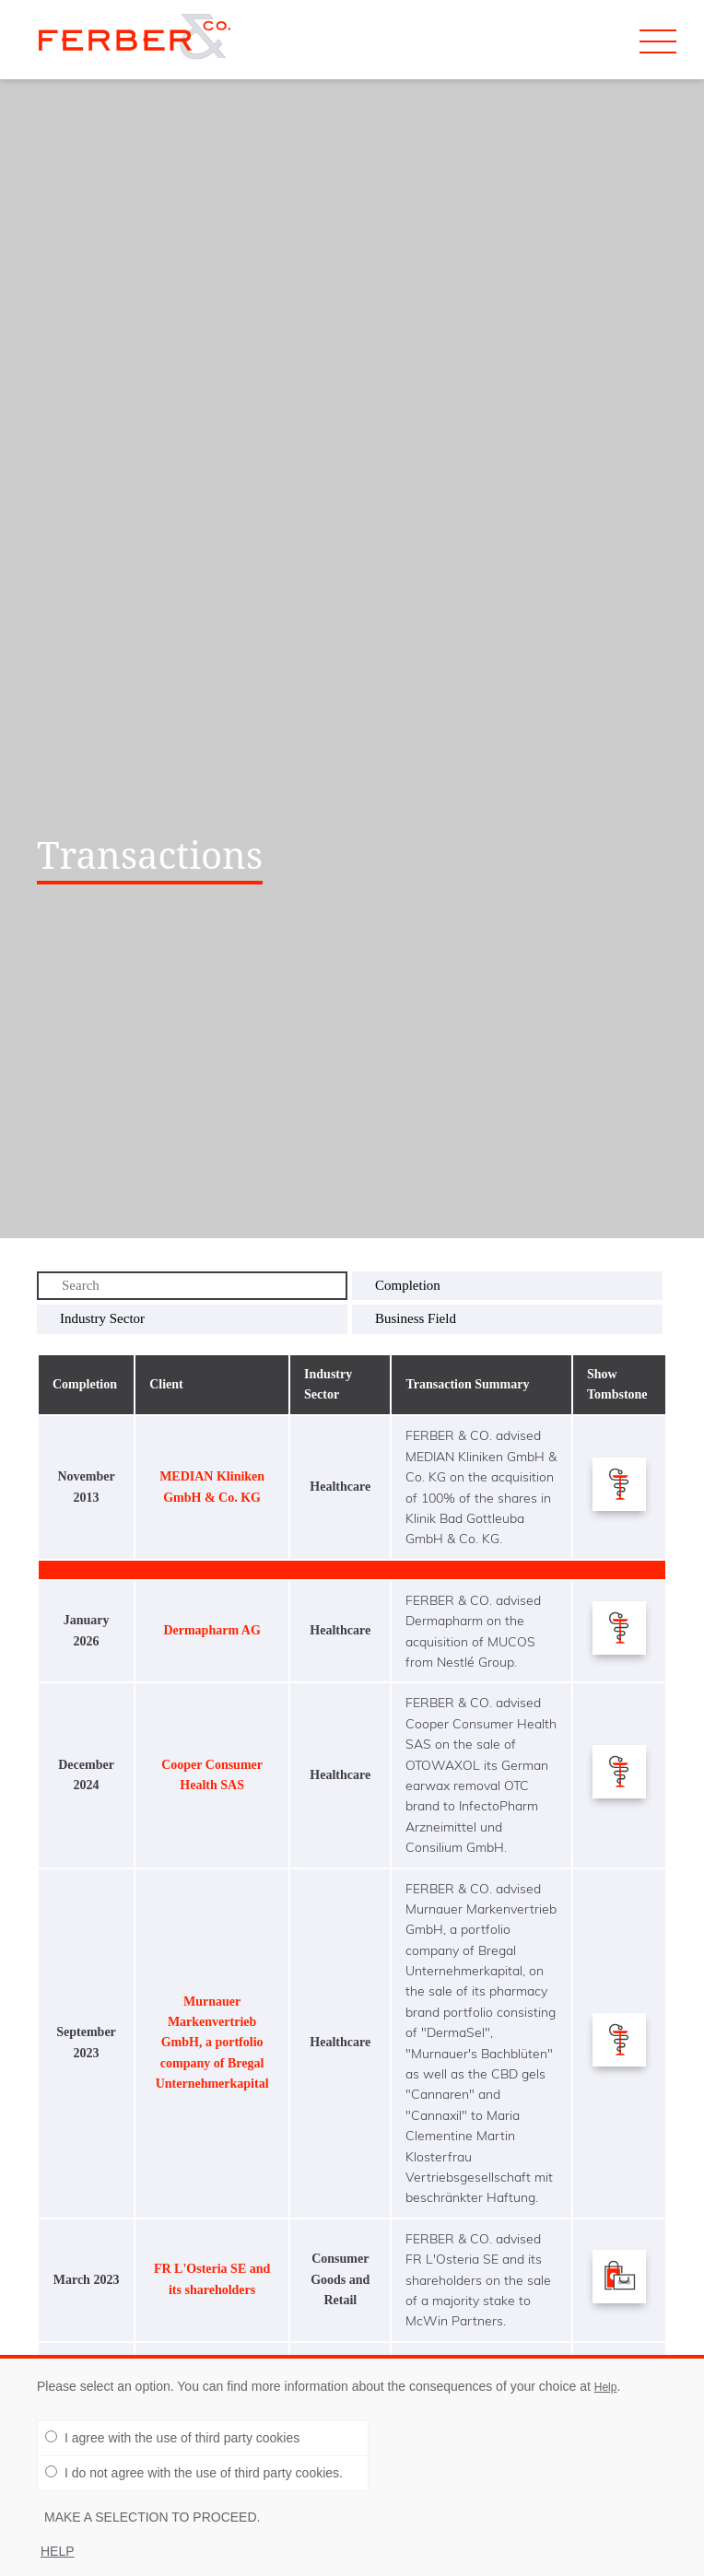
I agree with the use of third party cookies (172, 2443)
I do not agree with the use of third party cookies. (194, 2478)
